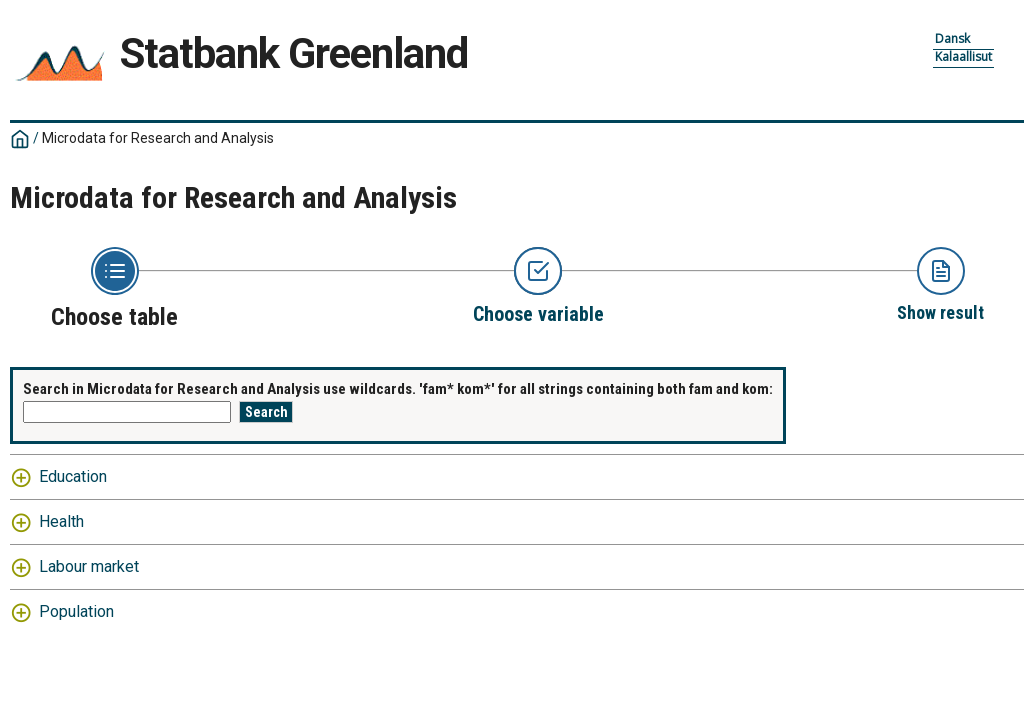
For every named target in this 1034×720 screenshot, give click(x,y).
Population (76, 611)
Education (73, 476)
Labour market (89, 566)
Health (61, 521)
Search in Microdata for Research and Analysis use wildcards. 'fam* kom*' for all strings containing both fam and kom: (398, 389)
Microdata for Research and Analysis (158, 138)
